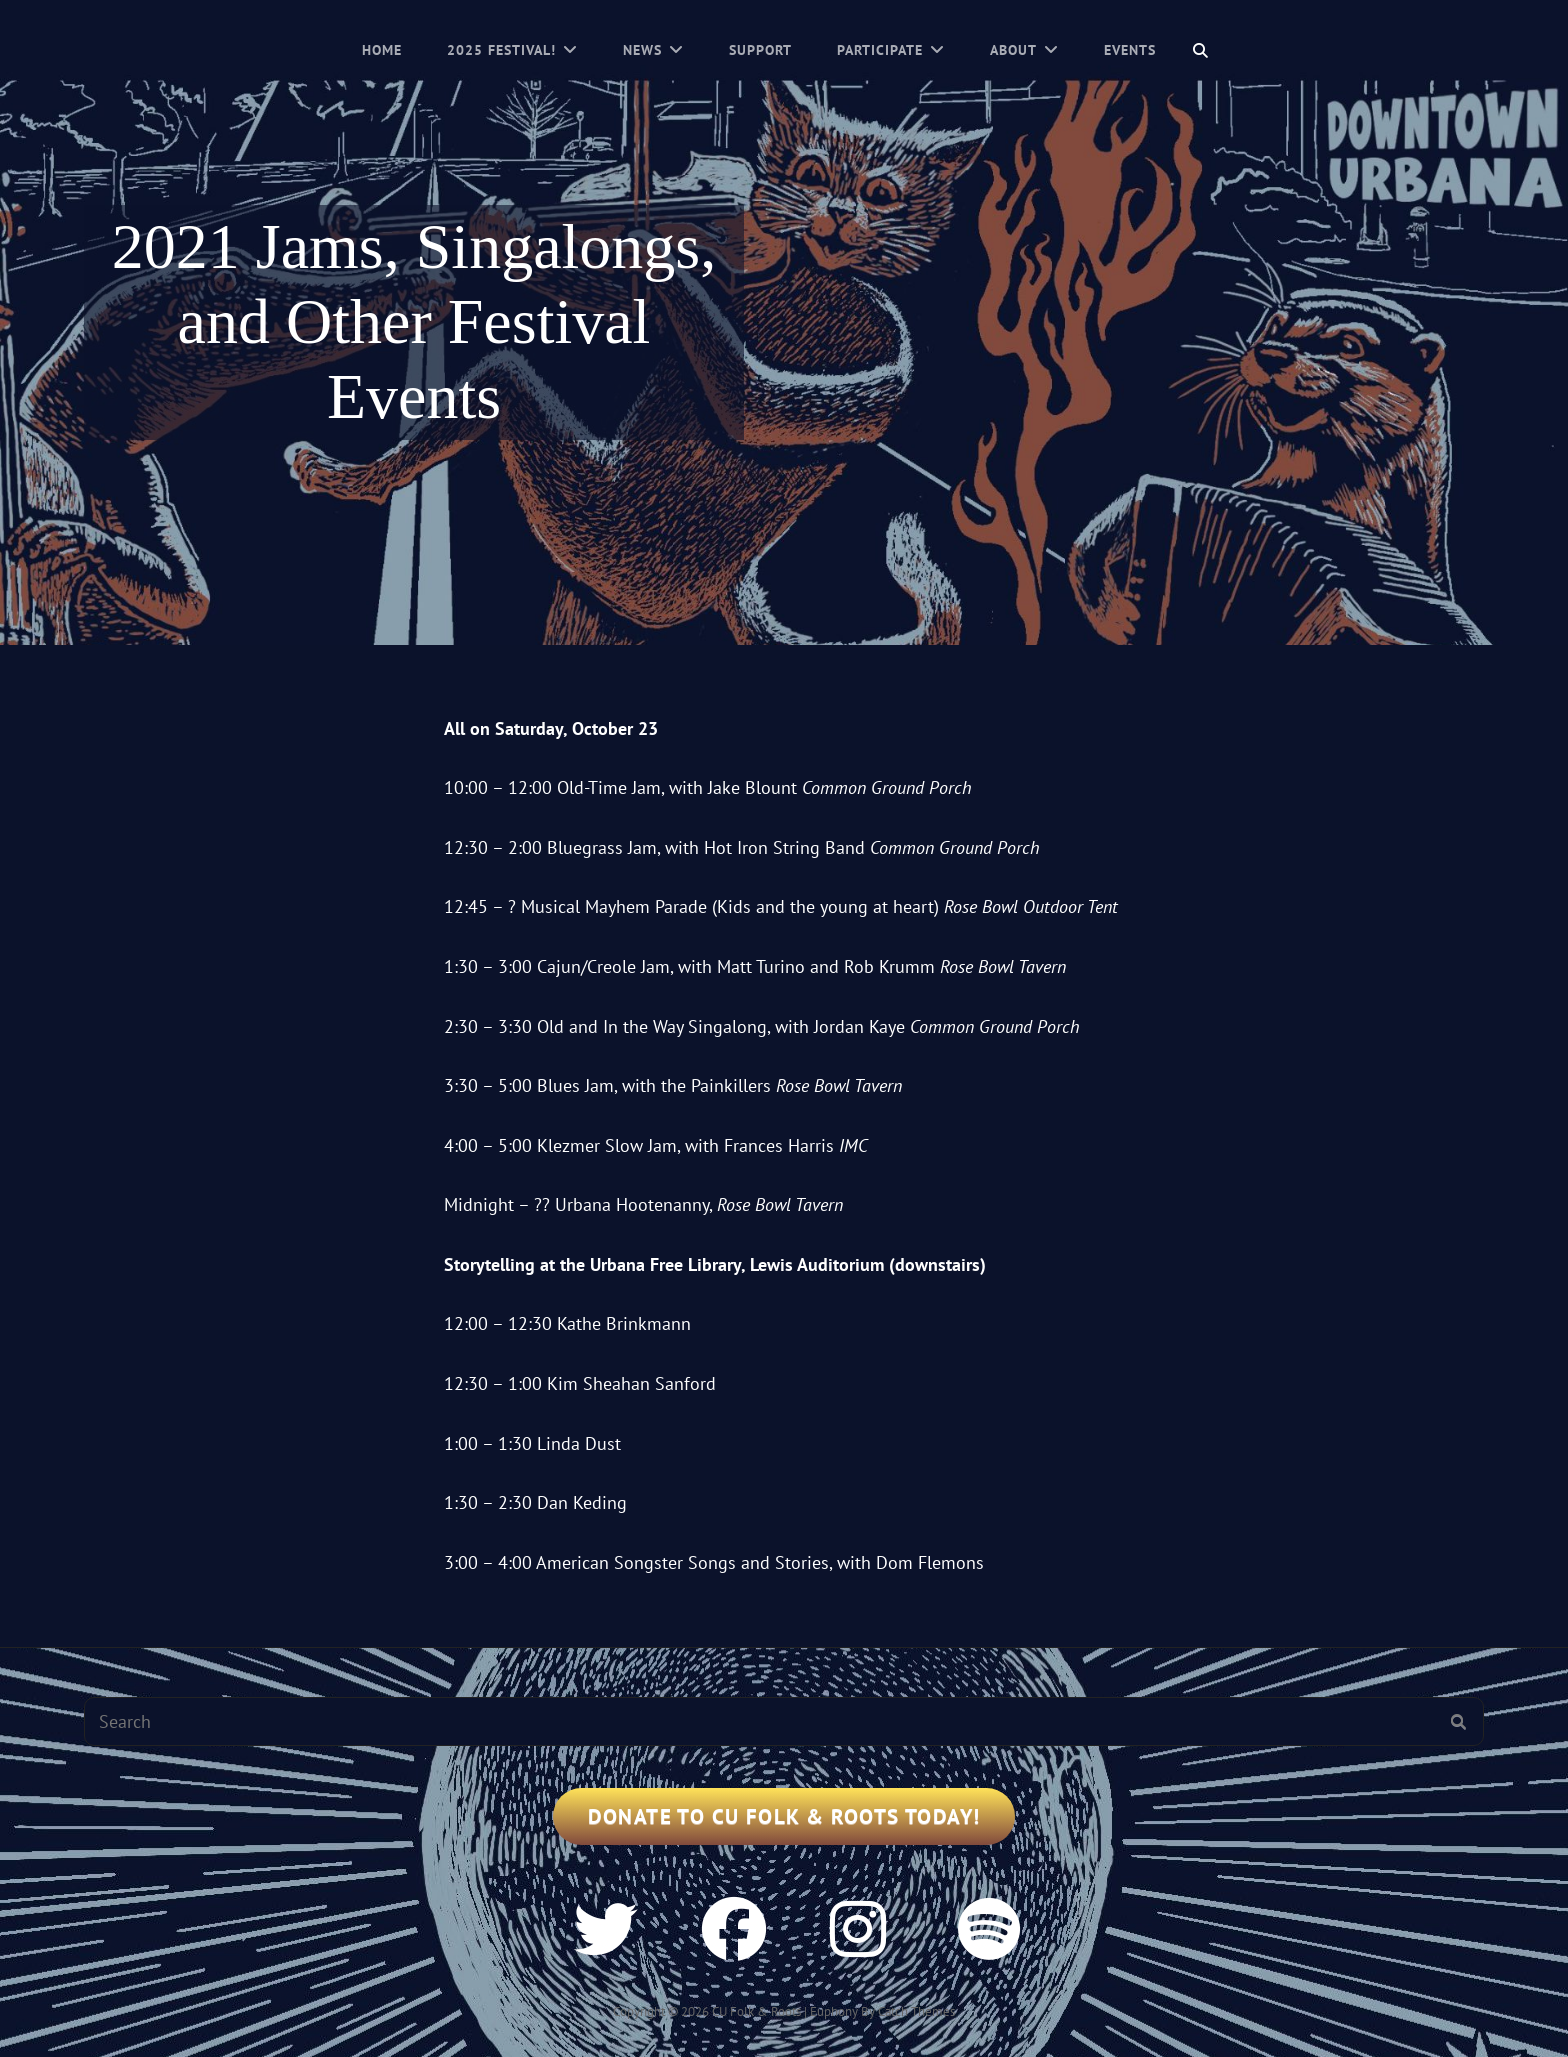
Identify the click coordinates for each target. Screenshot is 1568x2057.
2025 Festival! (501, 50)
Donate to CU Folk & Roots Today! (784, 1816)
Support (760, 50)
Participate (880, 50)
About (1013, 50)
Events (1130, 50)
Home (382, 50)
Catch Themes (916, 2011)
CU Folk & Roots (756, 2011)
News (642, 50)
